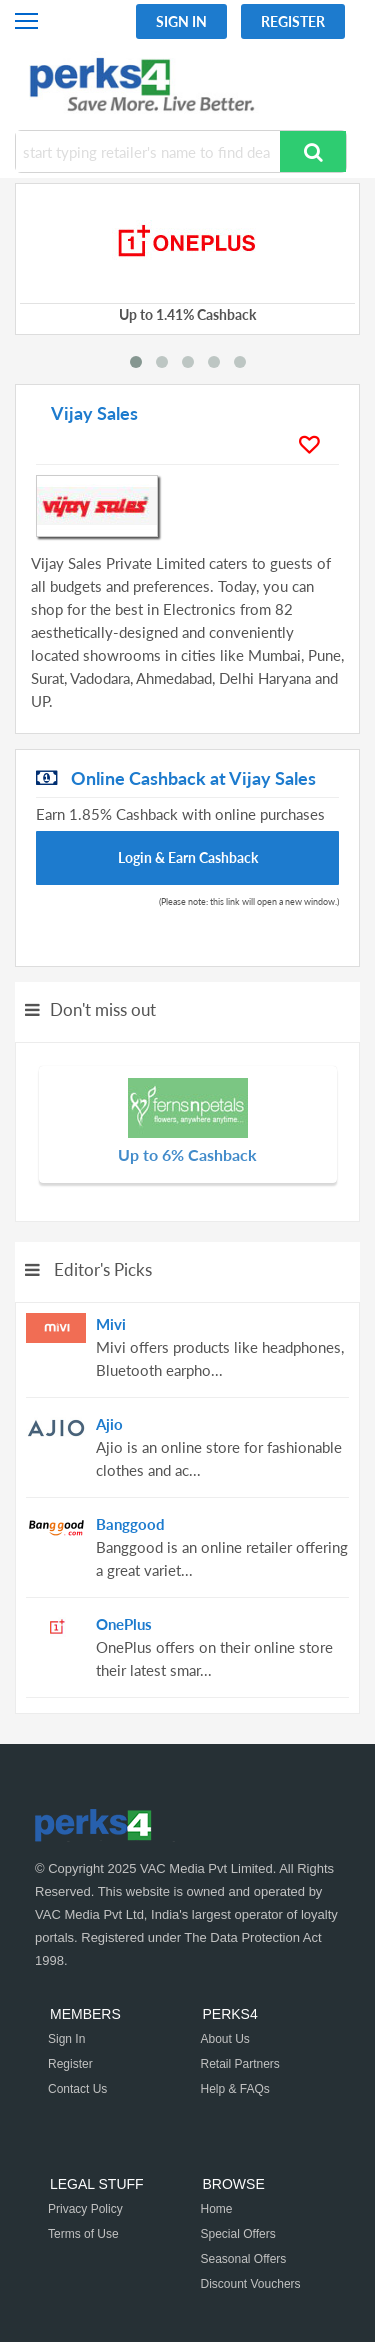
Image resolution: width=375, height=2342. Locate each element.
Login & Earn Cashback (188, 857)
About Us (225, 2039)
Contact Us (77, 2089)
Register (293, 21)
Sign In (181, 21)
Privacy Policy (85, 2209)
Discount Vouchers (251, 2284)
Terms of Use (83, 2234)
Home (217, 2209)
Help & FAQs (235, 2089)
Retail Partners (240, 2064)
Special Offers (238, 2234)
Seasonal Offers (244, 2259)
